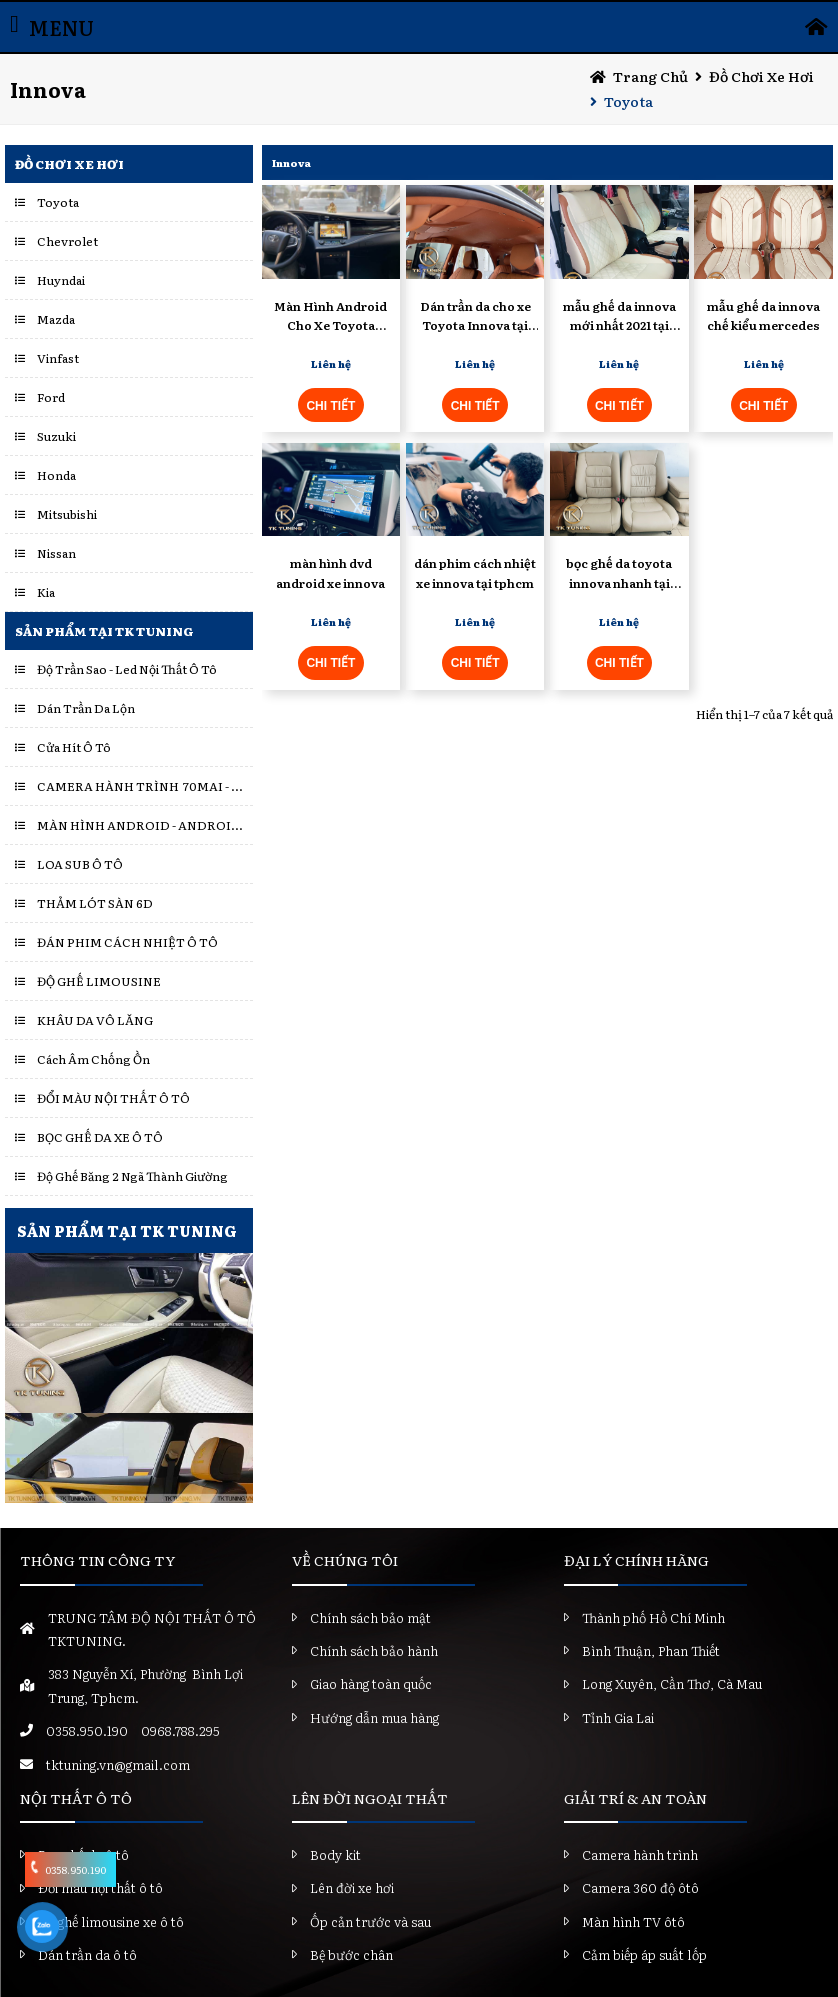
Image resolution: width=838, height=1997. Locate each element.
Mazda (56, 319)
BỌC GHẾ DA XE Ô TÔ (100, 1137)
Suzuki (56, 436)
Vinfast (58, 358)
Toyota (628, 101)
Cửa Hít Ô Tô (74, 747)
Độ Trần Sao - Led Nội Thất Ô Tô (127, 669)
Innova (291, 162)
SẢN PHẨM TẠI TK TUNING (127, 1230)
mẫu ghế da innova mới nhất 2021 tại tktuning (619, 316)
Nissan (56, 553)
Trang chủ (650, 76)
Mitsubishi (67, 514)
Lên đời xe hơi (352, 1887)
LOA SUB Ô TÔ (80, 864)
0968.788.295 (180, 1730)
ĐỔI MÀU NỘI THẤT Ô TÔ (113, 1098)
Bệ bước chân (351, 1954)
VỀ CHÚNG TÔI (345, 1560)
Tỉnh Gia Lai (618, 1717)
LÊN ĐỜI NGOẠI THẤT (370, 1798)
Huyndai (61, 280)
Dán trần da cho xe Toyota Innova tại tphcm (475, 316)
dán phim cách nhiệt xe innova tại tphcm (475, 572)
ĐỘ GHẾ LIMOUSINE (99, 981)
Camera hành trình (640, 1854)
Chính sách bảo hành (374, 1650)
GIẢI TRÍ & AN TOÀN (635, 1798)
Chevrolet (67, 241)
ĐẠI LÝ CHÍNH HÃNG (636, 1560)
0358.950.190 (87, 1730)
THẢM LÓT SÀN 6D (95, 903)
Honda (56, 475)
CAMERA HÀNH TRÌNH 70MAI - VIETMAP (140, 786)
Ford (51, 397)
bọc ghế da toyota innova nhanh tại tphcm (619, 573)
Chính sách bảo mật (370, 1617)
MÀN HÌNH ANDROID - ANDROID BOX (140, 825)
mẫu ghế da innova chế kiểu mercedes (763, 315)
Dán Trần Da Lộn (86, 708)
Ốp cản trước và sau (370, 1921)
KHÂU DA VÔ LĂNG (95, 1020)
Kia (46, 592)
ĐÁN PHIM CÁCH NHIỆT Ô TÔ (127, 942)
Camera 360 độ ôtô (640, 1887)
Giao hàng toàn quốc (371, 1683)
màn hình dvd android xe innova (330, 572)
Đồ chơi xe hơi (761, 76)
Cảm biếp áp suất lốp (644, 1954)
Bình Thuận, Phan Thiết (651, 1650)
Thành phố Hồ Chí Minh (653, 1617)
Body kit (335, 1854)
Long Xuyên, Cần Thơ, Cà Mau (672, 1683)
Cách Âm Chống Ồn (93, 1059)
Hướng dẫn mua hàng (374, 1717)
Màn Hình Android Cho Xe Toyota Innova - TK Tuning (331, 316)
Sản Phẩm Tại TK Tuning (104, 631)
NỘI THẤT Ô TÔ (76, 1798)
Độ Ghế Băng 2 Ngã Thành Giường (132, 1176)
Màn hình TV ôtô (633, 1921)
